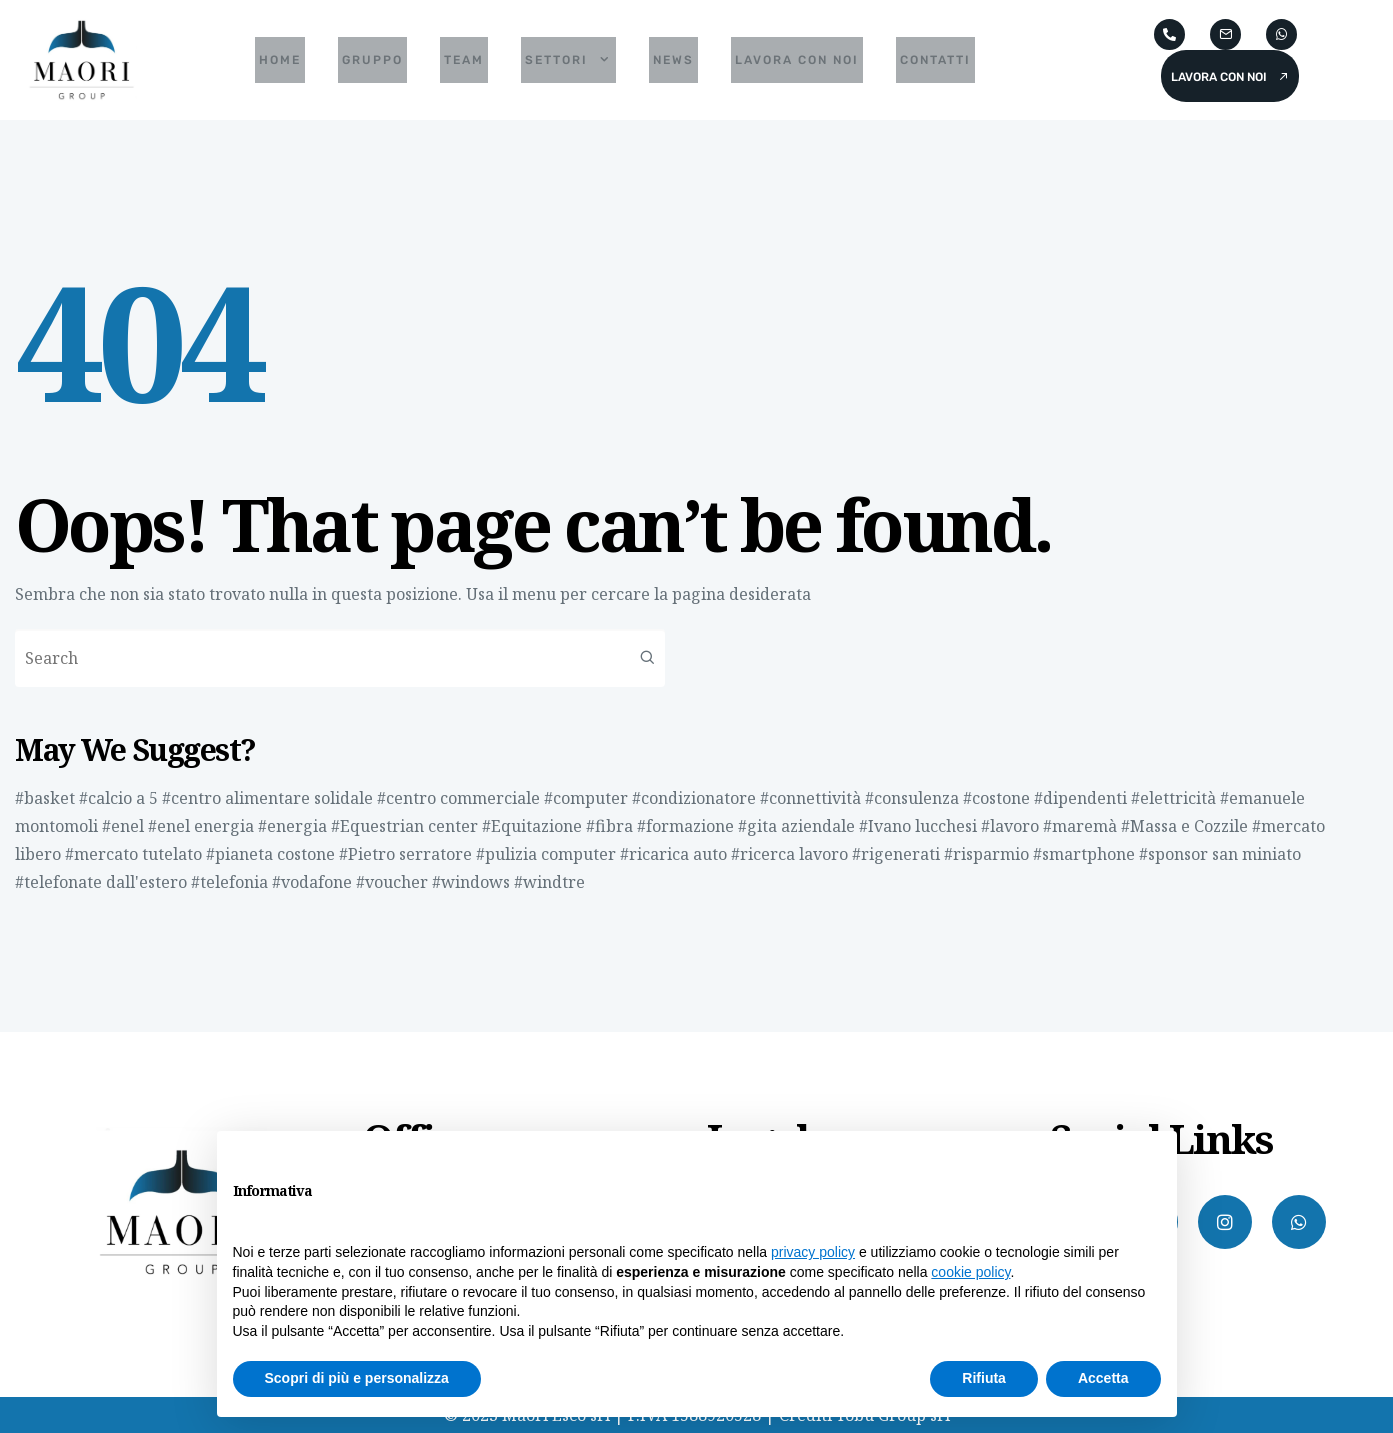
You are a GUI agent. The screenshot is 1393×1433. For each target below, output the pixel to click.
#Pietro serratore (405, 854)
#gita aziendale (796, 826)
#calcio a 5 (118, 798)
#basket (45, 798)
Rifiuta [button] (984, 1378)
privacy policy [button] (813, 1252)
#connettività (810, 798)
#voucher (392, 882)
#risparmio (986, 854)
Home (280, 60)
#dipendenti (1080, 798)
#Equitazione (532, 826)
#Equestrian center (404, 826)
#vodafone (312, 882)
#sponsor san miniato (1220, 854)
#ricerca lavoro (789, 854)
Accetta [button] (1103, 1378)
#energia (292, 826)
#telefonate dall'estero (101, 882)
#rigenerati (896, 854)
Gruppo (372, 60)
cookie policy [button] (970, 1272)
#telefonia (229, 882)
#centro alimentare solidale (267, 798)
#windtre (549, 882)
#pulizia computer (546, 854)
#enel (123, 826)
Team (464, 60)
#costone (996, 798)
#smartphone (1084, 854)
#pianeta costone (270, 854)
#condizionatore (694, 798)
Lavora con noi (797, 60)
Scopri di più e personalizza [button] (357, 1378)
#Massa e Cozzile (1184, 826)
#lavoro (1010, 826)
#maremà (1080, 826)
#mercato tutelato (133, 854)
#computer (586, 798)
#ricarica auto (673, 854)
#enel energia (201, 826)
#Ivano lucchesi (918, 826)
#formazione (685, 826)
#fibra (609, 826)
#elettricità (1173, 798)
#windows (471, 882)
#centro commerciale (458, 798)
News (673, 60)
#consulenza (912, 798)
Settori (568, 60)
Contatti (935, 60)
